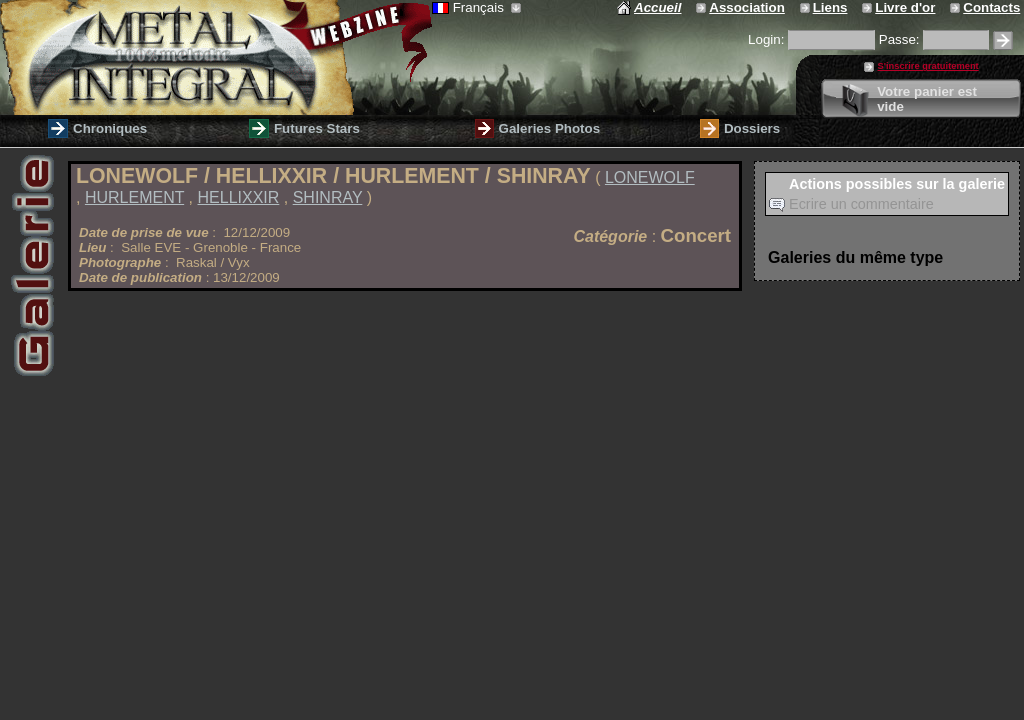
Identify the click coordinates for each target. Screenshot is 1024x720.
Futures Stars (317, 128)
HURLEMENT (134, 197)
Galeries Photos (549, 128)
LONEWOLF (650, 177)
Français (476, 7)
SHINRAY (328, 197)
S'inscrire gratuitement (927, 66)
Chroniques (110, 128)
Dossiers (752, 128)
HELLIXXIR (239, 197)
